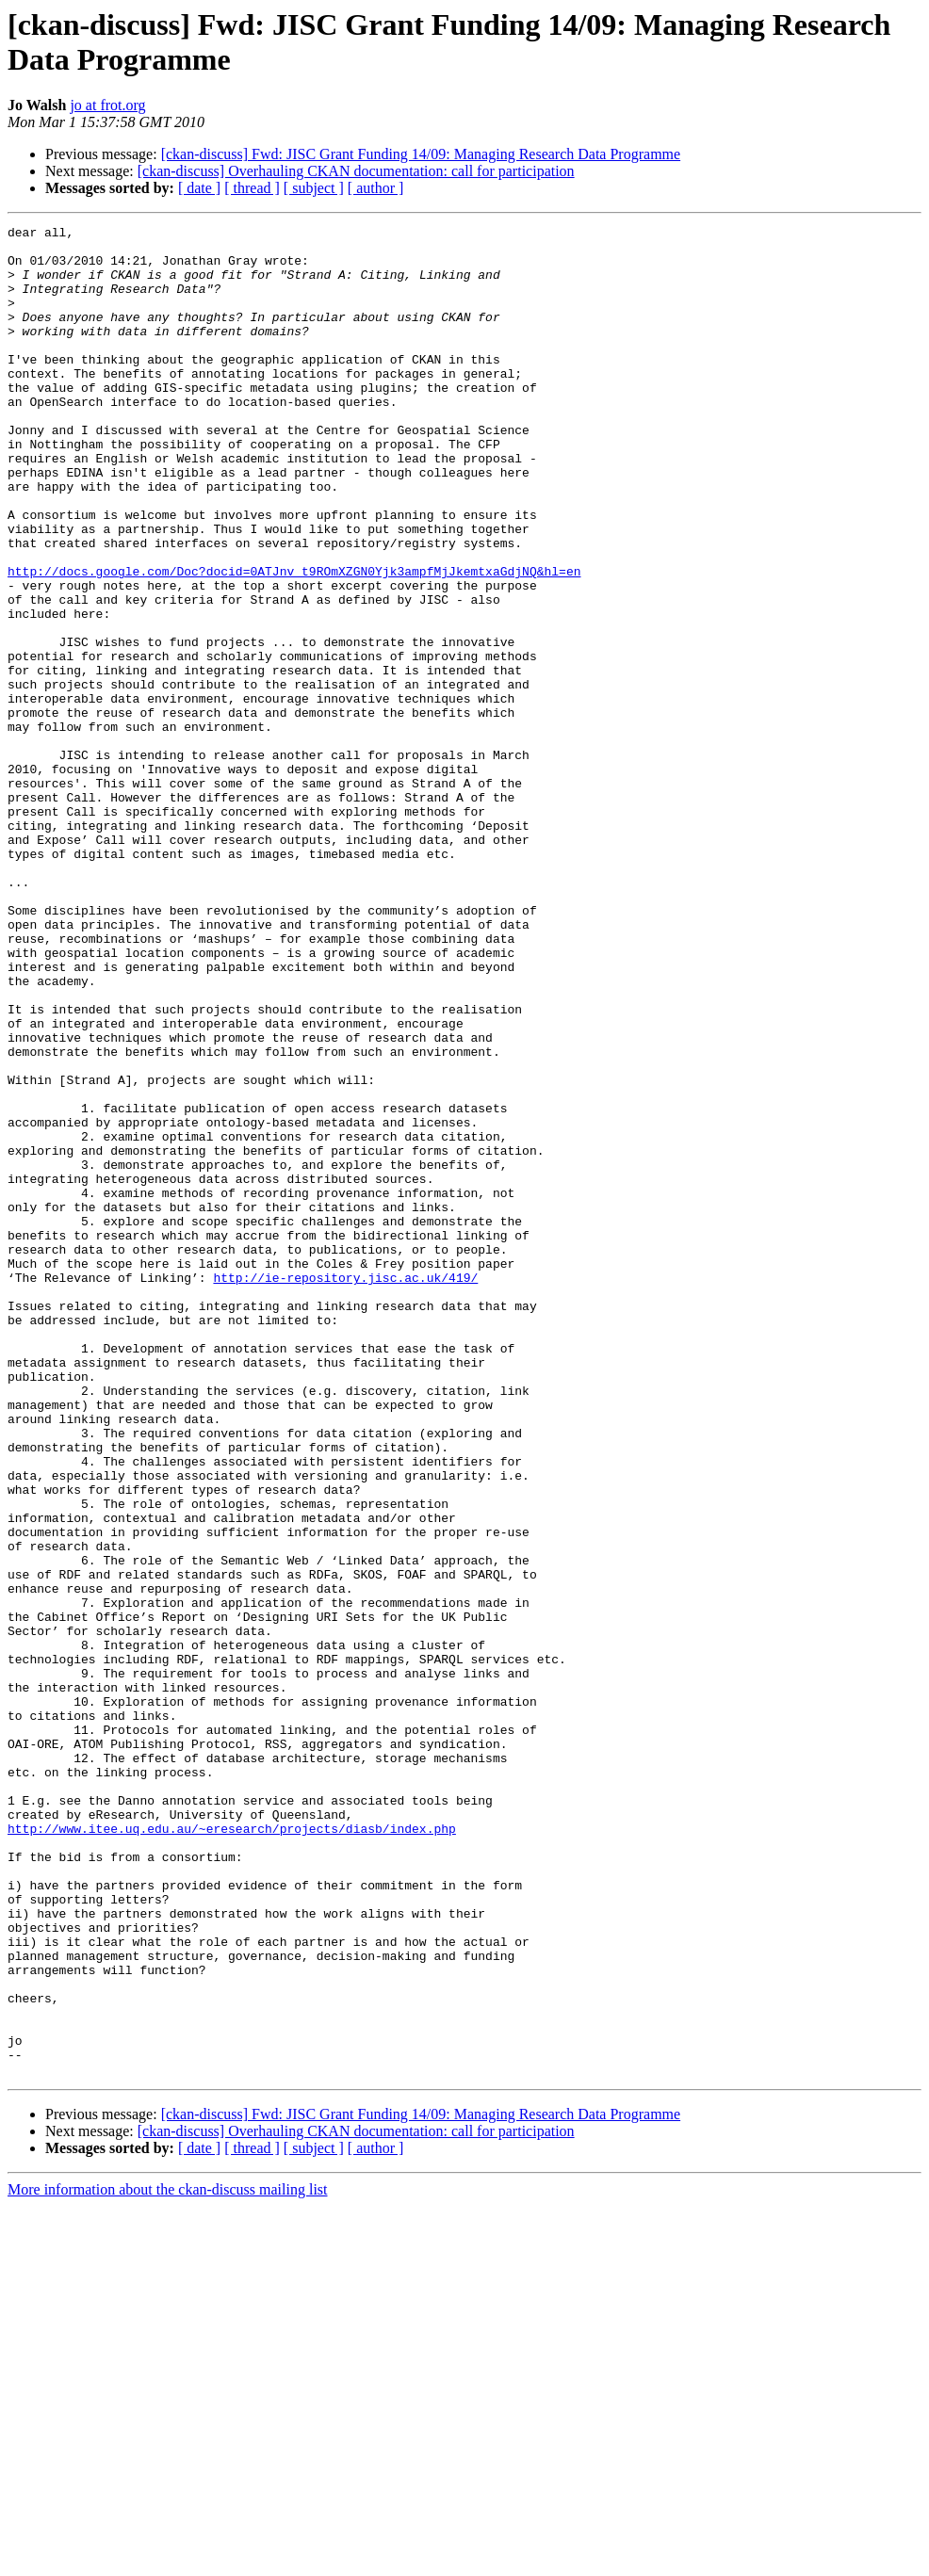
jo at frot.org (107, 105)
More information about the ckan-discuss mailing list (168, 2560)
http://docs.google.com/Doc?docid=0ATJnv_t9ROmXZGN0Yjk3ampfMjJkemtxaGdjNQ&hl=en (294, 641)
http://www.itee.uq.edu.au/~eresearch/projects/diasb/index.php (232, 2150)
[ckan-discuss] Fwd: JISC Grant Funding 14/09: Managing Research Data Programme (420, 154)
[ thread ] (252, 188)
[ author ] (376, 188)
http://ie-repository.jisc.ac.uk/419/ (345, 1489)
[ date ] (199, 188)
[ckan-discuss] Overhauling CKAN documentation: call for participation (356, 171)
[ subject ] (314, 188)
